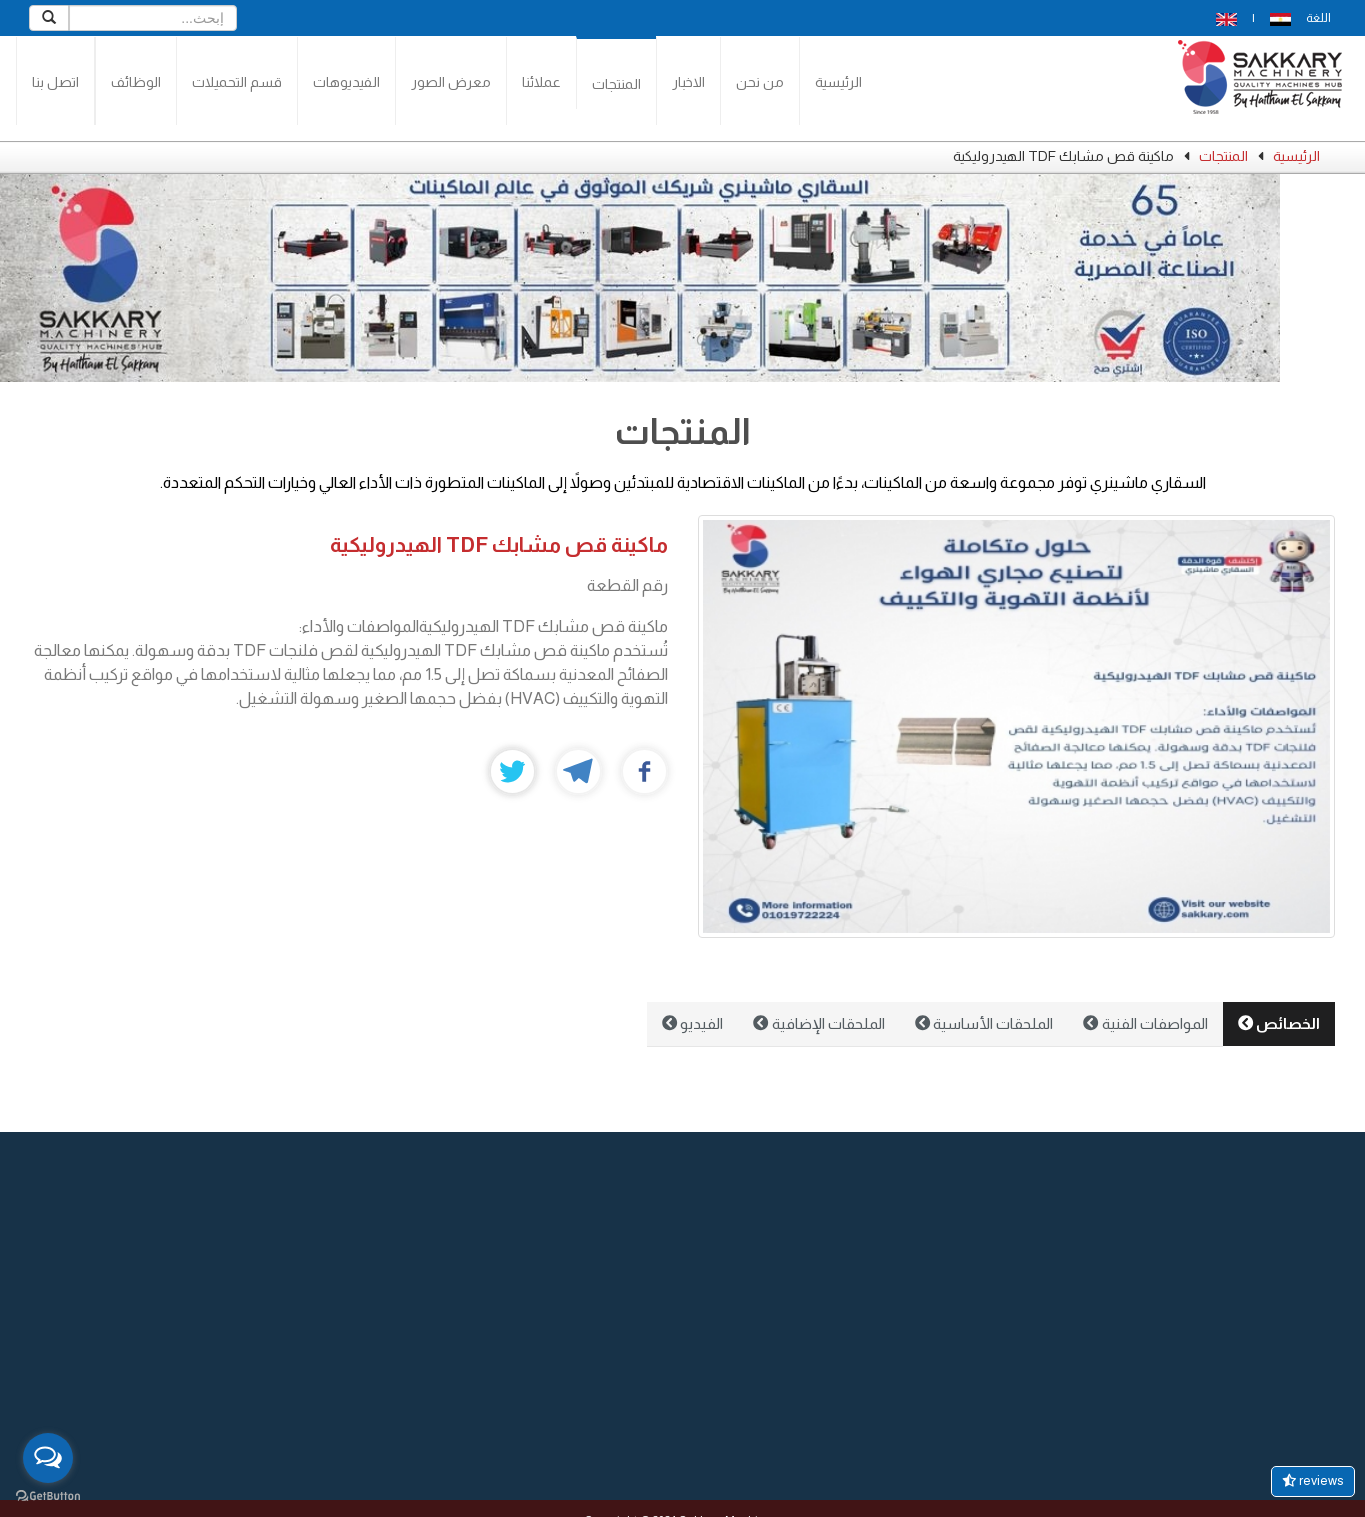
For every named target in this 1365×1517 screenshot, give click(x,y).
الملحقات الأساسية (984, 1023)
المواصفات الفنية (1145, 1023)
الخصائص (1279, 1023)
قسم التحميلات (237, 82)
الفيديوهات (346, 82)
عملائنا (541, 82)
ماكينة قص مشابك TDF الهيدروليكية (499, 544)
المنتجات (616, 84)
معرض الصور (451, 82)
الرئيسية (838, 82)
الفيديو (692, 1023)
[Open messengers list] (48, 1458)
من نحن (760, 82)
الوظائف (136, 82)
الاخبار (688, 82)
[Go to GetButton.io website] (48, 1496)
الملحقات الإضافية (818, 1023)
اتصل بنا (55, 82)
